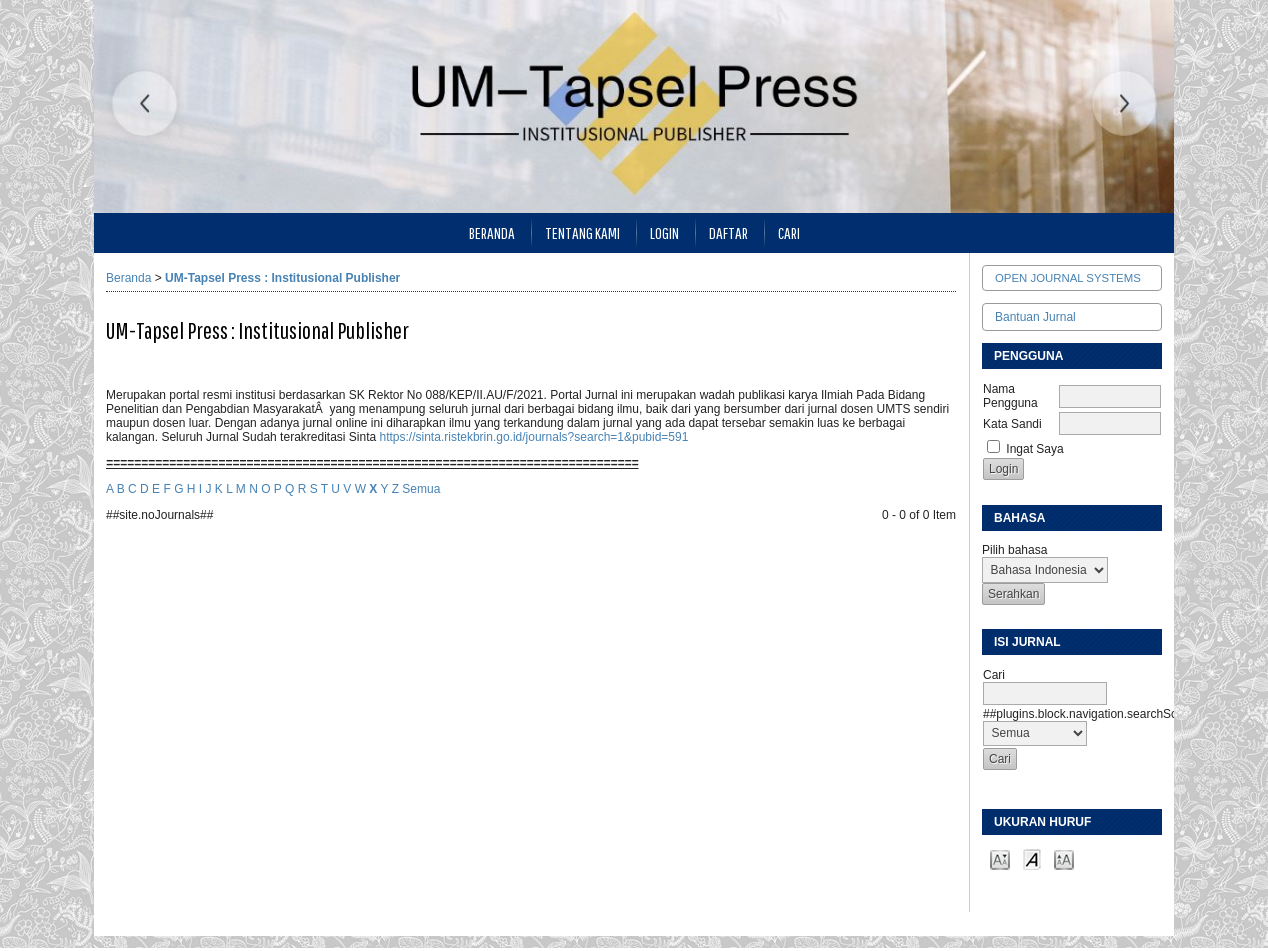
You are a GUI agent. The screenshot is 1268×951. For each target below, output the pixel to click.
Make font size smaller (1000, 858)
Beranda (492, 232)
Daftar (728, 232)
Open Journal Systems (1068, 278)
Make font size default (1032, 858)
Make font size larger (1064, 858)
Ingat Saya (1034, 449)
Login (664, 232)
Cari (789, 232)
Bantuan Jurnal (1035, 317)
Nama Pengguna (1010, 396)
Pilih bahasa (1014, 550)
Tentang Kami (582, 232)
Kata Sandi (1012, 424)
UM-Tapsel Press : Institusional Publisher (282, 278)
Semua (421, 489)
